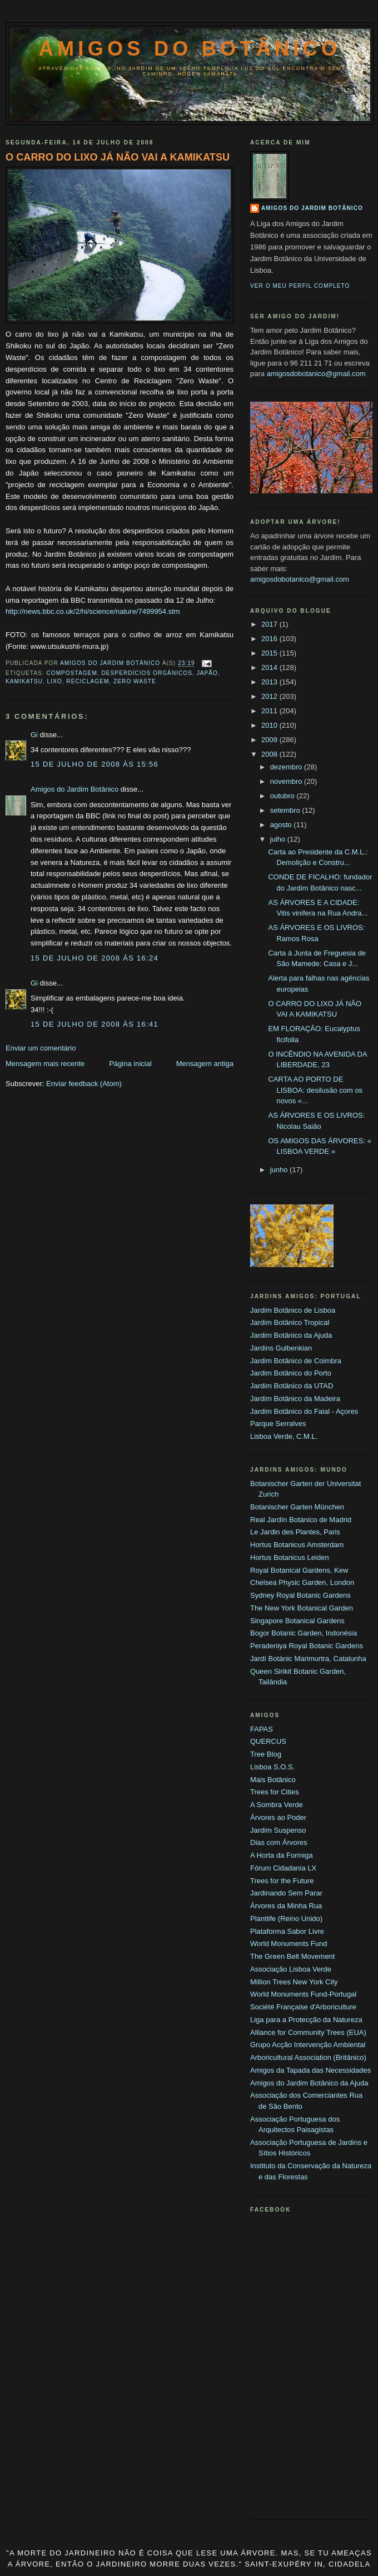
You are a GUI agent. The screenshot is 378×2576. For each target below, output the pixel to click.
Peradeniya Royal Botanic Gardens (306, 1646)
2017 (270, 624)
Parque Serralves (278, 1423)
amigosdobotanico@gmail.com (316, 373)
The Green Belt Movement (292, 1956)
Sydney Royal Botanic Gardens (300, 1595)
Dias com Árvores (278, 1842)
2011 (270, 711)
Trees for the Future (282, 1881)
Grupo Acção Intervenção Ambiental (307, 2044)
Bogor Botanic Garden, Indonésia (303, 1633)
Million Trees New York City (294, 1982)
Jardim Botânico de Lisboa (292, 1310)
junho (280, 1170)
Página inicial (130, 1063)
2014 (270, 667)
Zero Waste (134, 681)
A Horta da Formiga (281, 1855)
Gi (34, 735)
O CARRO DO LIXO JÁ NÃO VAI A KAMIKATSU (118, 157)
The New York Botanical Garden (301, 1608)
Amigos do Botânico (190, 48)
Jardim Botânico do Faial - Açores (304, 1411)
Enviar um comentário (41, 1048)
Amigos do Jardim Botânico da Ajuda (309, 2083)
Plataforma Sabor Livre (287, 1931)
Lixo (54, 681)
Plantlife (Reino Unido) (286, 1918)
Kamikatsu (24, 681)
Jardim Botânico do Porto (290, 1373)
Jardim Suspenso (278, 1830)
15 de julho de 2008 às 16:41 (94, 1024)
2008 (270, 754)
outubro (283, 796)
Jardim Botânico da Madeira (295, 1398)
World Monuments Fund (288, 1943)
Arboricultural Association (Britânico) (308, 2057)
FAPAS (261, 1729)
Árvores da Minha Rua (286, 1906)
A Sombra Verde (276, 1804)
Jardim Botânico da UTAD (291, 1386)
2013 (270, 682)
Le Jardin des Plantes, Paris (295, 1532)
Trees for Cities (274, 1792)
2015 (270, 653)
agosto (282, 825)
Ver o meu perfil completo (300, 286)
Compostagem (71, 673)
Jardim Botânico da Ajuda (291, 1335)
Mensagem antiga (204, 1063)
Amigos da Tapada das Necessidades (310, 2070)
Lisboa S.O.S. (272, 1767)
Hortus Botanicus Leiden (289, 1557)
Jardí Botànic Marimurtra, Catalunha (308, 1658)
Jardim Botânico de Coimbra (295, 1361)
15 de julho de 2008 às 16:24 (94, 958)
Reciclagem (87, 681)
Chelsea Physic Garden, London (302, 1582)
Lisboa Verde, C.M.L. (283, 1436)
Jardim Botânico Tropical (289, 1322)
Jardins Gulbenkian (281, 1348)
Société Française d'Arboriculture (303, 2007)
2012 (270, 696)
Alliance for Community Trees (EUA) (308, 2032)
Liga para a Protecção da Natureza (306, 2019)
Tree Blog (265, 1754)
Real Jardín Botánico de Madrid (300, 1519)
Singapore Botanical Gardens (297, 1621)
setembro (286, 810)
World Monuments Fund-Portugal (303, 1994)
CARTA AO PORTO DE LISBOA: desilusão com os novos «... (315, 1090)
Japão (207, 673)
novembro (287, 781)
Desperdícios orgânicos (147, 673)
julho (278, 839)
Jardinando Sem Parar (286, 1893)
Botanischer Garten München (297, 1507)
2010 (270, 725)
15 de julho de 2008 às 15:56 (94, 764)
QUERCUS (268, 1741)
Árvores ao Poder (278, 1817)
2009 (270, 740)
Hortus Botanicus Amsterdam (297, 1544)
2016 (270, 638)
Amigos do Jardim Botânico (74, 789)
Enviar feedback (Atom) (84, 1083)
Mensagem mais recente (45, 1063)
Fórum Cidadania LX (283, 1868)
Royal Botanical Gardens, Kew (299, 1570)
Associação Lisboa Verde (290, 1969)
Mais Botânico (273, 1779)
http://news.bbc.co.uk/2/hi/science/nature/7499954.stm (93, 611)
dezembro (287, 767)
